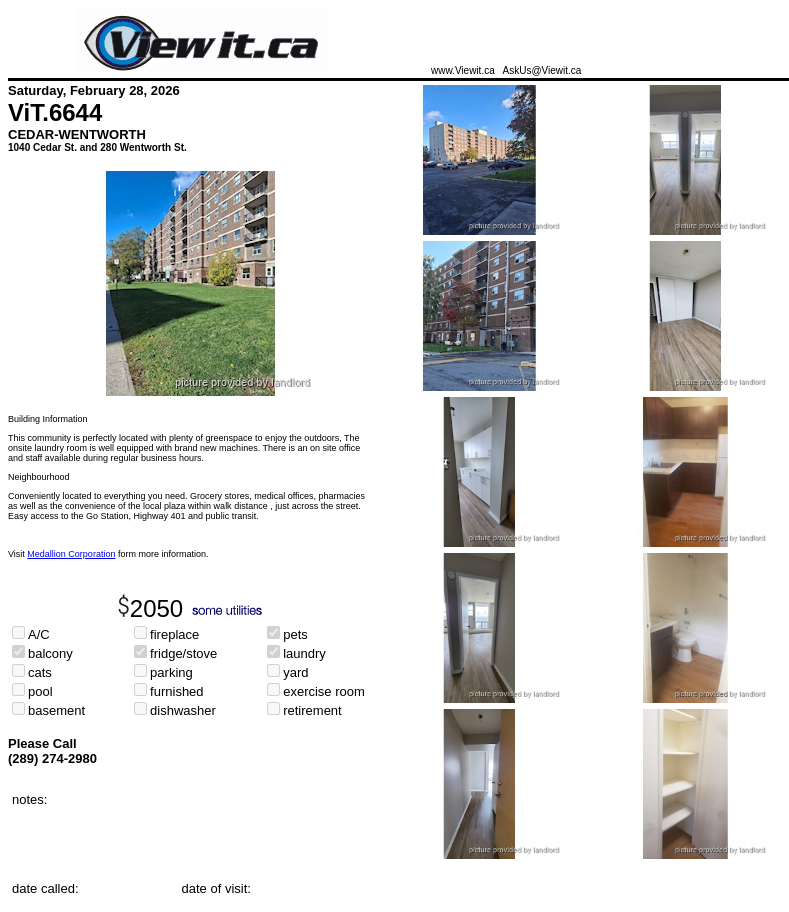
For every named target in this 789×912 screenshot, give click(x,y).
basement (56, 710)
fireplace (174, 634)
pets (295, 634)
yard (295, 672)
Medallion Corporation (71, 554)
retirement (312, 710)
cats (40, 672)
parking (171, 672)
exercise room (324, 691)
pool (40, 691)
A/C (39, 634)
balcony (50, 653)
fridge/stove (183, 653)
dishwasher (183, 710)
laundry (304, 653)
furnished (176, 691)
